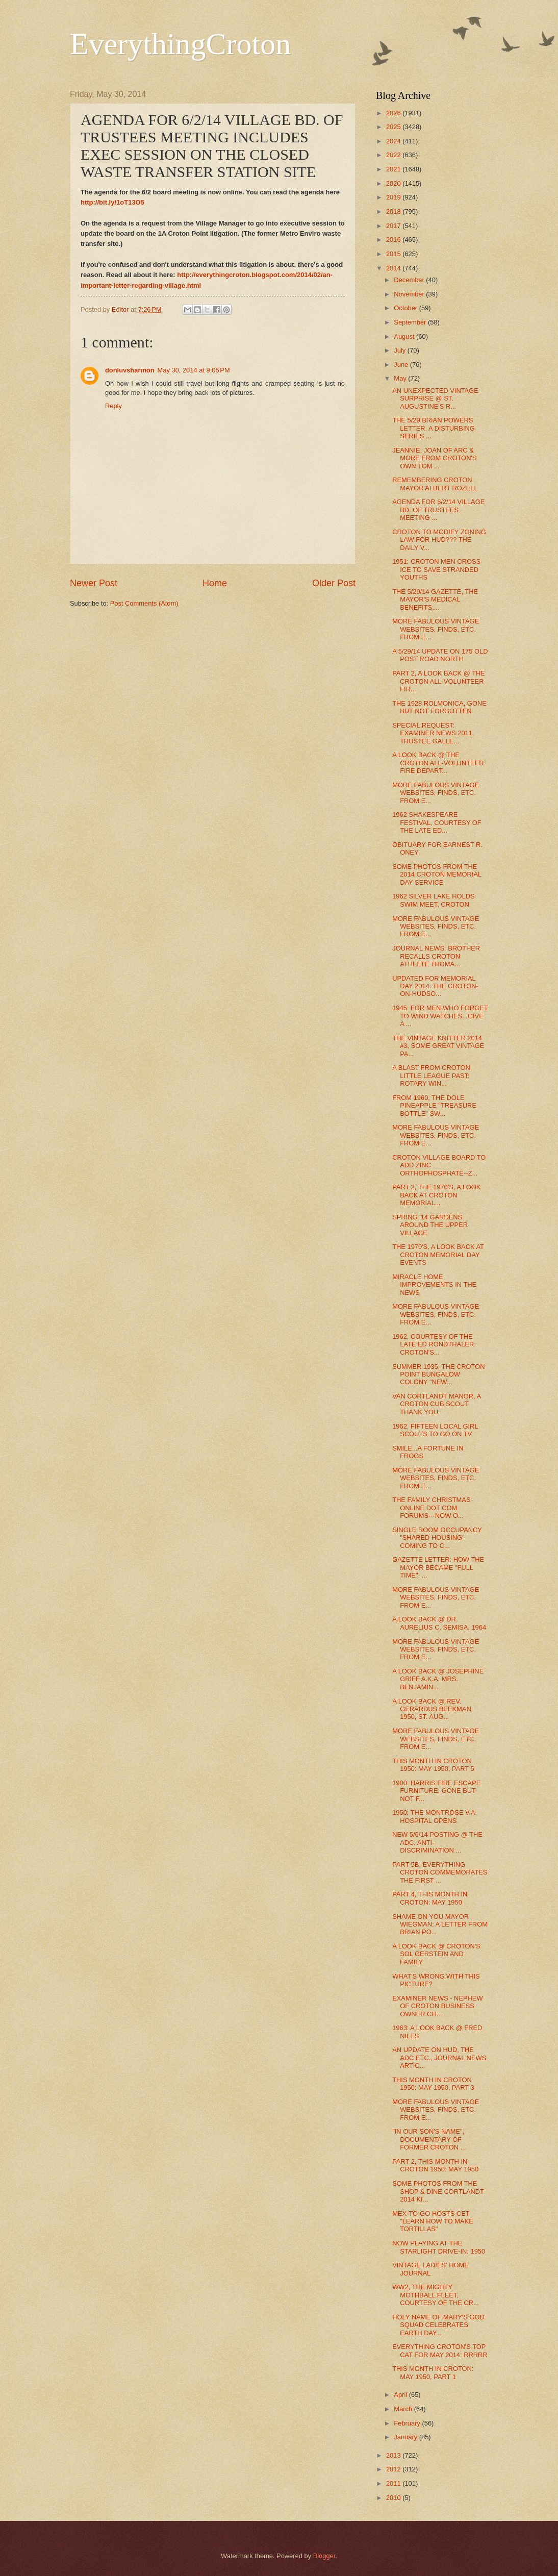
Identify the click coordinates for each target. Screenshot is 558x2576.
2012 (394, 2469)
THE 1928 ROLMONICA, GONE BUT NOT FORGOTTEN (439, 707)
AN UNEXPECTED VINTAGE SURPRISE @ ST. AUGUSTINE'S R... (435, 398)
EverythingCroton (180, 44)
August (405, 336)
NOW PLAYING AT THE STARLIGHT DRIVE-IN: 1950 (438, 2247)
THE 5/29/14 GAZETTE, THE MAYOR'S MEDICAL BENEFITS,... (435, 599)
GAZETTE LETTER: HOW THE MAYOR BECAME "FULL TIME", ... (438, 1567)
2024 (394, 141)
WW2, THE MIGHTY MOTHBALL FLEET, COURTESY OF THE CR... (435, 2295)
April (401, 2394)
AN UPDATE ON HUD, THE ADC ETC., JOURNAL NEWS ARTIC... (439, 2057)
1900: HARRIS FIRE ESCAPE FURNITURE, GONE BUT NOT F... (436, 1791)
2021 (394, 169)
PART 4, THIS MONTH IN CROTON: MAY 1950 (429, 1898)
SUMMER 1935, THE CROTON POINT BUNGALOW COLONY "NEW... (438, 1374)
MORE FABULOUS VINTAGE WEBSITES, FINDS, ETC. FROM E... (435, 629)
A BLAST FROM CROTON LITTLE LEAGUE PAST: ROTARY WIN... (431, 1075)
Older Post (334, 583)
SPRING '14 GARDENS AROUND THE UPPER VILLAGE (430, 1225)
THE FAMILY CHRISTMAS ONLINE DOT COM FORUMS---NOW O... (431, 1507)
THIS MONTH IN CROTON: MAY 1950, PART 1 (432, 2372)
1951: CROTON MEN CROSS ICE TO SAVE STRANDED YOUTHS (436, 569)
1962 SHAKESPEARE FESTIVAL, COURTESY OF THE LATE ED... (436, 822)
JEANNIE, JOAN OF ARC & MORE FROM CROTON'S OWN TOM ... (434, 458)
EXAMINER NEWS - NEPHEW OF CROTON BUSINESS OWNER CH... (437, 2006)
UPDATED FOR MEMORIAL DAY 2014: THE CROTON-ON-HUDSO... (435, 986)
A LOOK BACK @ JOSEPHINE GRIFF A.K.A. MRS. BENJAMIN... (438, 1679)
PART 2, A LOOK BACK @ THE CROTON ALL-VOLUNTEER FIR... (438, 681)
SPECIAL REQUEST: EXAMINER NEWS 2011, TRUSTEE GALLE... (433, 733)
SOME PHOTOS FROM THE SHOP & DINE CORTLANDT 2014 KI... (438, 2191)
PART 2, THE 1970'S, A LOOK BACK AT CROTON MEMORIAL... (436, 1195)
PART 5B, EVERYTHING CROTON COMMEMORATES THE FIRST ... (439, 1872)
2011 (394, 2483)
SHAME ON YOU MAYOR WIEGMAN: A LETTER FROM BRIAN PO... (440, 1924)
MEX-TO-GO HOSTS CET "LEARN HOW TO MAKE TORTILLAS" (432, 2221)
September (411, 322)
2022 (394, 155)
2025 (394, 127)
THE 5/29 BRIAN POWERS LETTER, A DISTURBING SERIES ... (433, 428)
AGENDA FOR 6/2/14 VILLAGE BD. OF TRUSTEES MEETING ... (438, 509)
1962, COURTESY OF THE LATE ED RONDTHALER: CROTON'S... (434, 1344)
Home (214, 583)
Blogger (324, 2556)
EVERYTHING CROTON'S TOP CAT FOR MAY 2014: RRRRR (439, 2350)
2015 (394, 254)
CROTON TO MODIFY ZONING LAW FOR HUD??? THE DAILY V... (439, 540)
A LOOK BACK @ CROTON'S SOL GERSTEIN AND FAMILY (436, 1954)
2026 (394, 113)
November (410, 294)
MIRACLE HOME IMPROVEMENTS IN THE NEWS (434, 1284)
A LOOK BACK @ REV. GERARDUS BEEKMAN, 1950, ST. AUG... (432, 1709)
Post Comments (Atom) (144, 603)
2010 (394, 2498)
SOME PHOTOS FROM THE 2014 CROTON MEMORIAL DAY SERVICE (436, 874)
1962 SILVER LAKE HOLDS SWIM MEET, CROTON (433, 900)
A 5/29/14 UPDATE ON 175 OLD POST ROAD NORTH (440, 655)
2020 (394, 183)
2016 (394, 239)
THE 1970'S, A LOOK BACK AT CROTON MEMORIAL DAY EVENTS (438, 1254)
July (400, 350)
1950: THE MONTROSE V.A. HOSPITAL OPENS (434, 1816)
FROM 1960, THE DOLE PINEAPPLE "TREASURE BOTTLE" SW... (434, 1105)
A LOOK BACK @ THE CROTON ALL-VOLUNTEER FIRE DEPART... (438, 762)
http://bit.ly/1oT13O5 (112, 202)
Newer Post (93, 583)
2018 (394, 211)
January (406, 2437)
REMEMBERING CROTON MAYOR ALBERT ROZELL (434, 483)
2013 (394, 2455)
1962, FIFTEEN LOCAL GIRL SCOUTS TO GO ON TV (435, 1430)
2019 (394, 197)
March (404, 2409)
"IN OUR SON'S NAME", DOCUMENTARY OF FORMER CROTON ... (429, 2139)
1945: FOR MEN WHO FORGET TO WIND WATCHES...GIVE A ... (440, 1016)
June (402, 364)
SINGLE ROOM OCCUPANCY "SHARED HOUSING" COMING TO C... (437, 1537)
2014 (394, 268)
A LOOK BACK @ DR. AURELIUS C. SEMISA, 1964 (439, 1623)
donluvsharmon (130, 370)
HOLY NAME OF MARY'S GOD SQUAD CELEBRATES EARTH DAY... (438, 2325)
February (408, 2423)
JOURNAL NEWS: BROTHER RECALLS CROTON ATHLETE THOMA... (436, 956)
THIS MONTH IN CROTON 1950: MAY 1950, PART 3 (433, 2083)
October (406, 308)
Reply (113, 406)
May (401, 378)
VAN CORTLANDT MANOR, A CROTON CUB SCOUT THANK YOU (436, 1404)
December (410, 280)
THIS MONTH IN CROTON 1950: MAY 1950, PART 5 (433, 1764)
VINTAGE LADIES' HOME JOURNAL (430, 2269)
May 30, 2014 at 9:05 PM (194, 370)
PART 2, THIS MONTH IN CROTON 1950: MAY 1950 (435, 2165)
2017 (394, 226)
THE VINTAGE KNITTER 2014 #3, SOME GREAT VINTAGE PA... (438, 1046)
